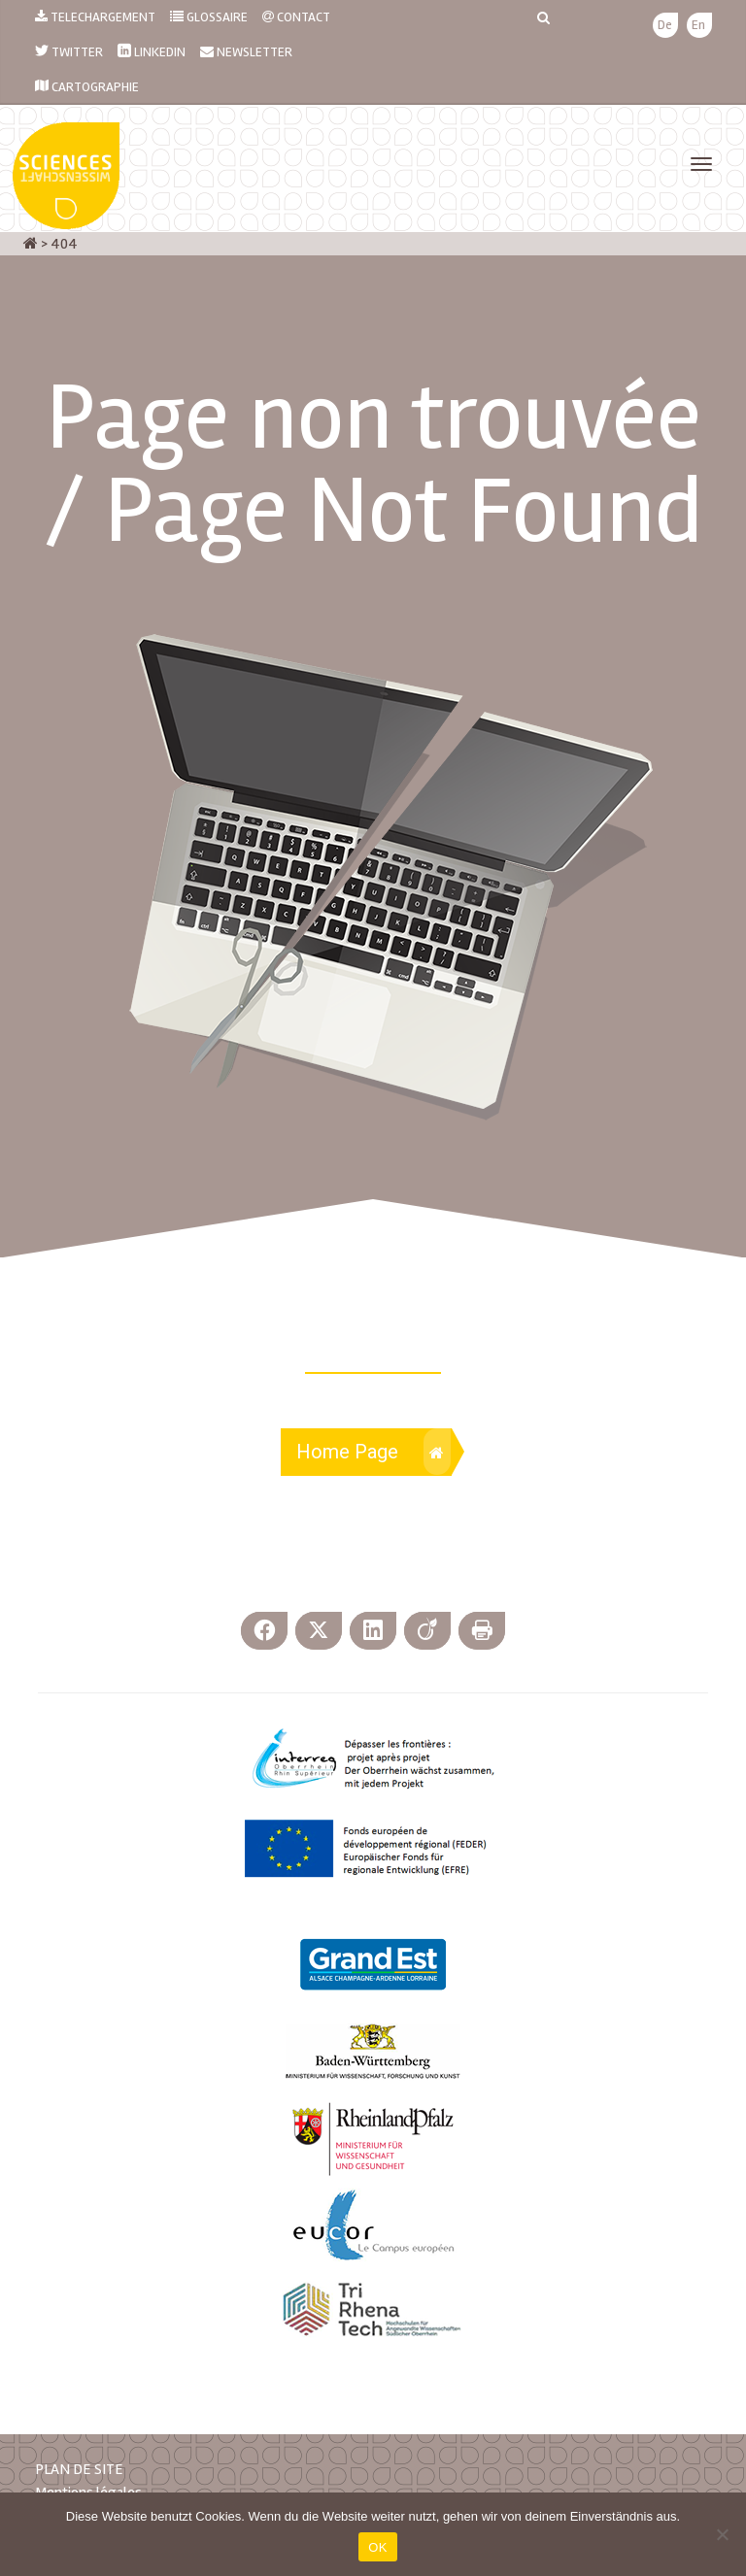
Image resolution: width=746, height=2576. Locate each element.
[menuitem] (665, 26)
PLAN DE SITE (79, 2469)
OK (377, 2547)
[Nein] (721, 2534)
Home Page (373, 1451)
